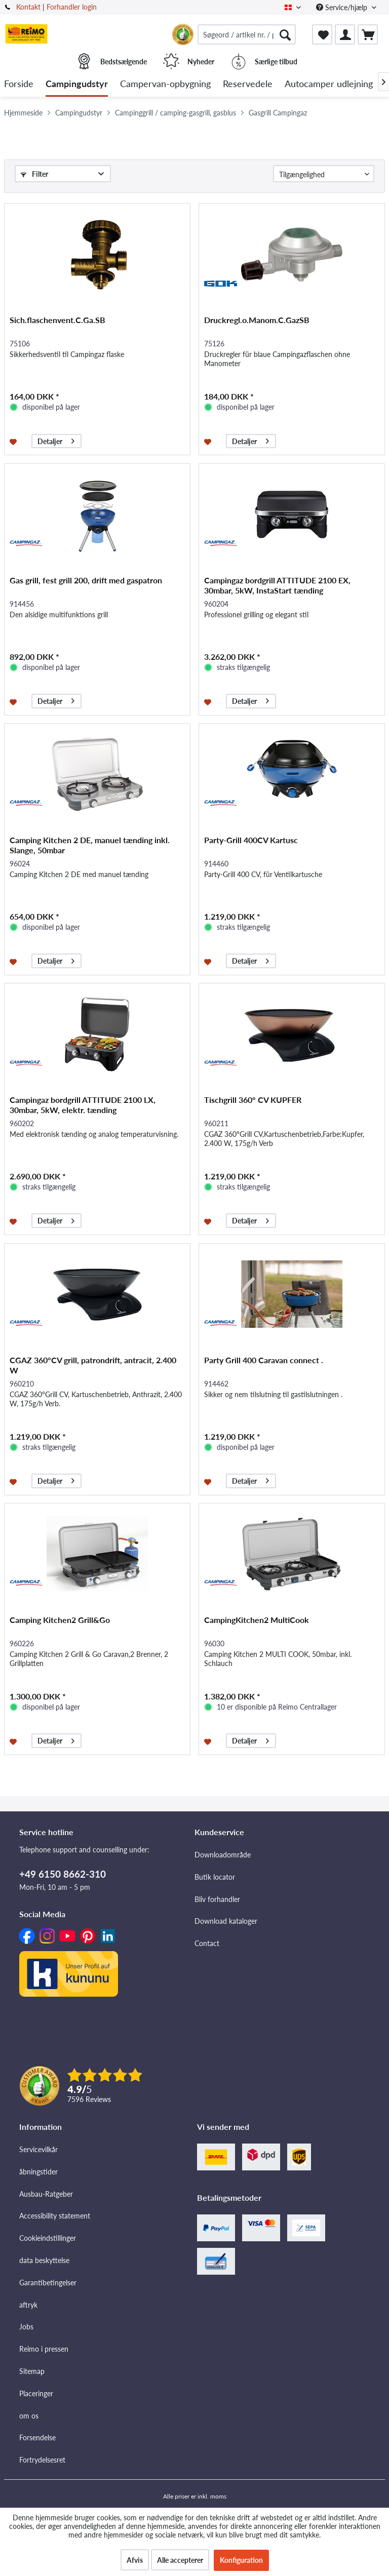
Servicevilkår (38, 2149)
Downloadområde (222, 1854)
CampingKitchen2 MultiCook (256, 1619)
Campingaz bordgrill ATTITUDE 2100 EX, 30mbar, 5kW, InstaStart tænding (277, 585)
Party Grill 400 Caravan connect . (263, 1360)
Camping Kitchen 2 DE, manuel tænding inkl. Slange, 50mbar (90, 845)
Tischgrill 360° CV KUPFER (252, 1099)
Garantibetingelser (47, 2282)
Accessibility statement (54, 2215)
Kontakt (28, 7)
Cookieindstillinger (47, 2238)
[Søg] (285, 34)
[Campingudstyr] (77, 84)
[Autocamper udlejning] (329, 84)
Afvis (135, 2560)
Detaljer (55, 440)
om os (28, 2415)
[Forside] (18, 84)
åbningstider (38, 2171)
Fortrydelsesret (42, 2459)
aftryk (28, 2305)
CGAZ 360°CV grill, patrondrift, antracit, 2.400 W (93, 1365)
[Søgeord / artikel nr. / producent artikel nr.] (247, 34)
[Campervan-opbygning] (165, 84)
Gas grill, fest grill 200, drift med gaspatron (86, 580)
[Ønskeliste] (322, 34)
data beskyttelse (44, 2260)
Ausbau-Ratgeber (46, 2194)
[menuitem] (247, 34)
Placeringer (36, 2393)
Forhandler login (72, 7)
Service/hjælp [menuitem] (342, 7)
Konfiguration (241, 2560)
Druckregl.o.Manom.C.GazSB (256, 320)
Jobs (26, 2326)
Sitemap (32, 2371)
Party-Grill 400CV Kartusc (251, 840)
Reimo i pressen (43, 2349)
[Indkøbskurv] (368, 34)
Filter (34, 174)
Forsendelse (37, 2437)
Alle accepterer (180, 2560)
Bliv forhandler (217, 1899)
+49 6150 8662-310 (62, 1874)
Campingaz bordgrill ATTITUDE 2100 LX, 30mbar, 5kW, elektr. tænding (82, 1105)
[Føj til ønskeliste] (14, 441)
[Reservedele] (248, 84)
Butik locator (214, 1877)
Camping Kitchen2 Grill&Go (60, 1619)
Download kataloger (225, 1921)
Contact (206, 1943)
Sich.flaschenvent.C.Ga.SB (57, 320)
